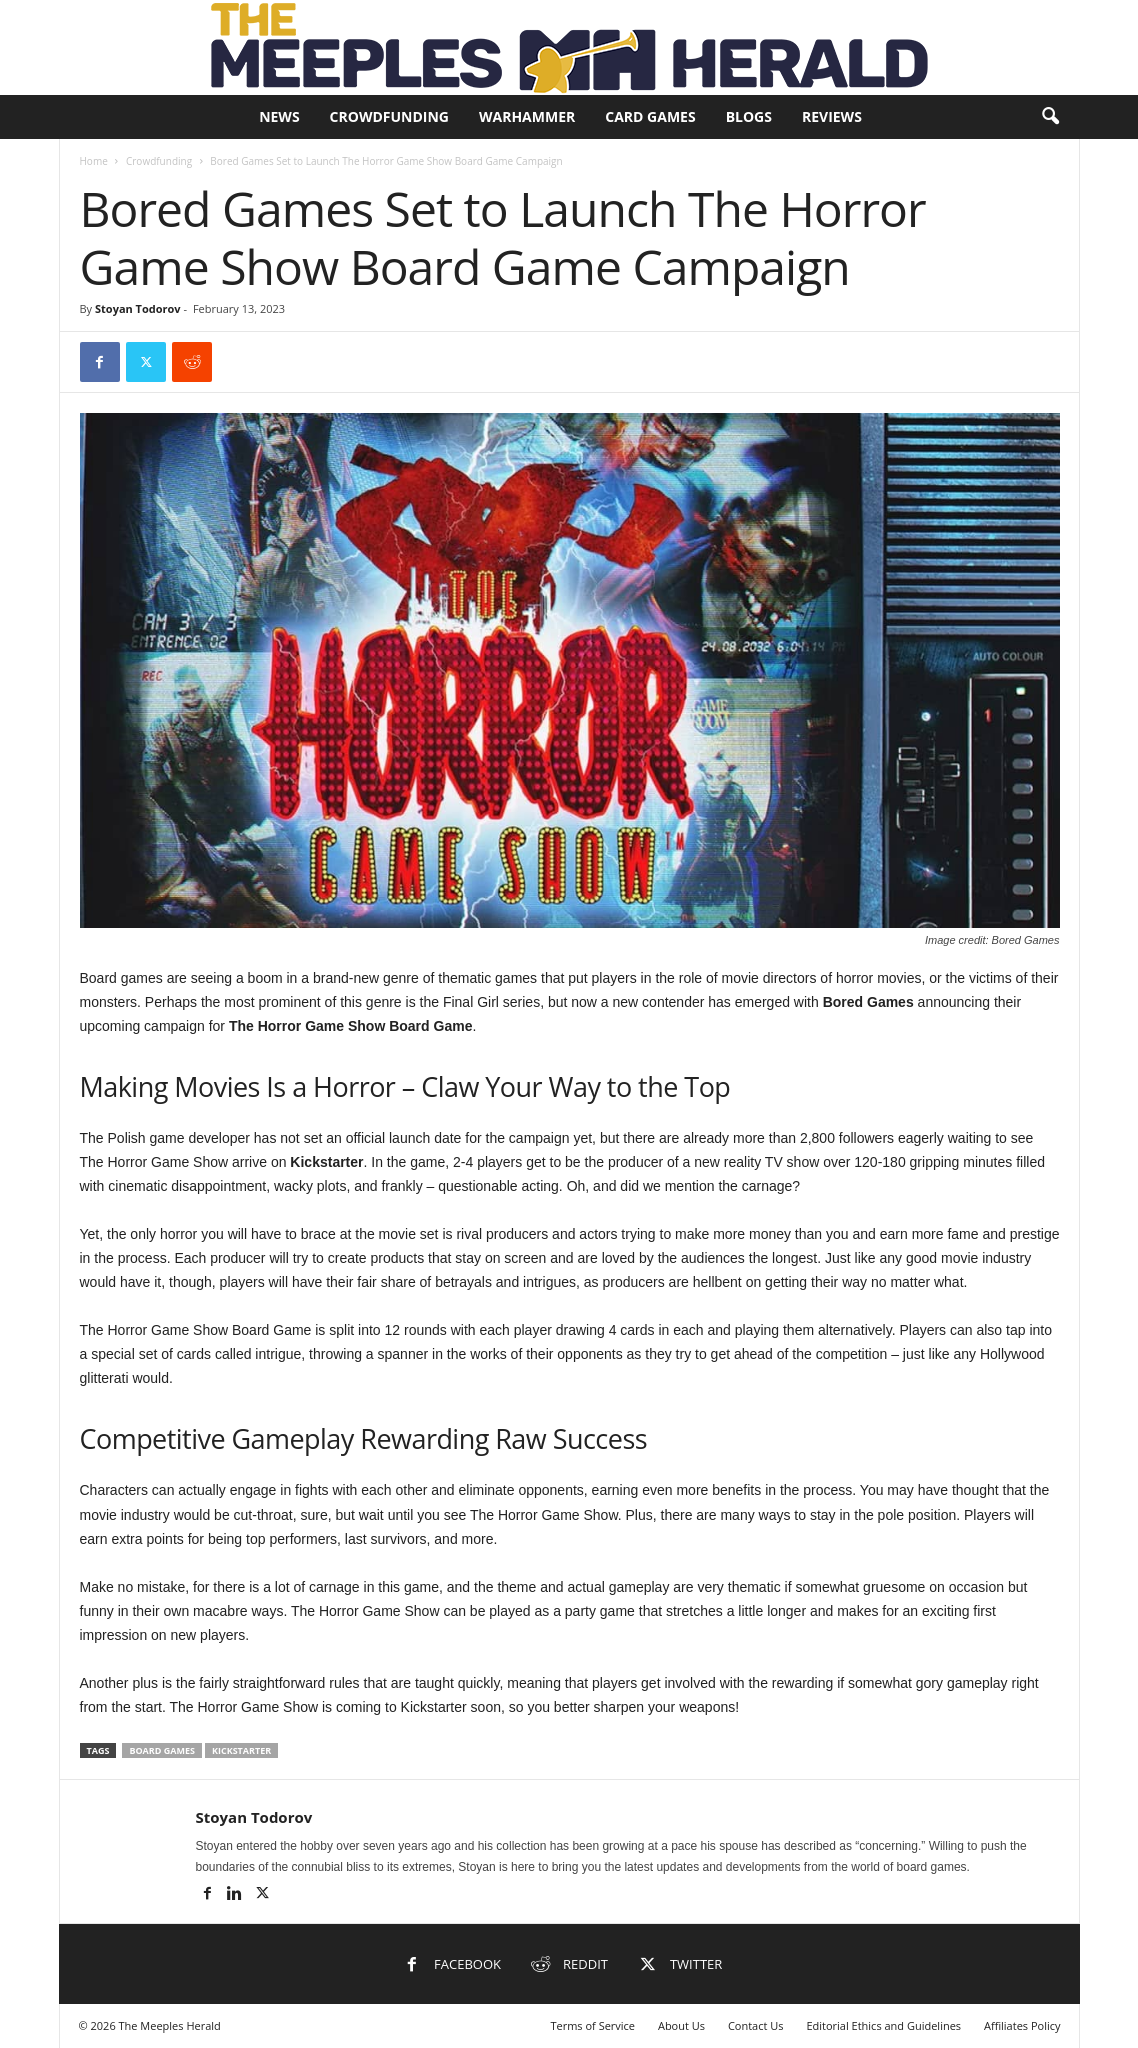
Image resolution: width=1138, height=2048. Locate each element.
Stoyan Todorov (138, 308)
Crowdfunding (389, 116)
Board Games (162, 1750)
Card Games (650, 116)
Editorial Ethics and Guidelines (883, 2025)
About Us (681, 2025)
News (279, 116)
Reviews (832, 116)
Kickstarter (241, 1750)
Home (94, 161)
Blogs (749, 116)
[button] (1050, 117)
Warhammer (527, 116)
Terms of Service (592, 2025)
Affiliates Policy (1022, 2025)
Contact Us (756, 2025)
